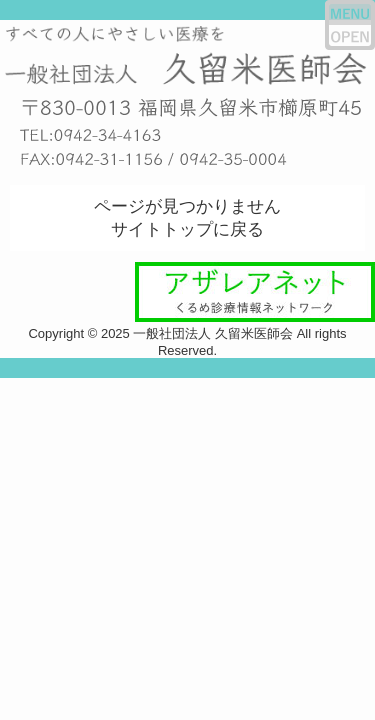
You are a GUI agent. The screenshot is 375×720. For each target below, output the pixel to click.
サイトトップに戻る (187, 229)
